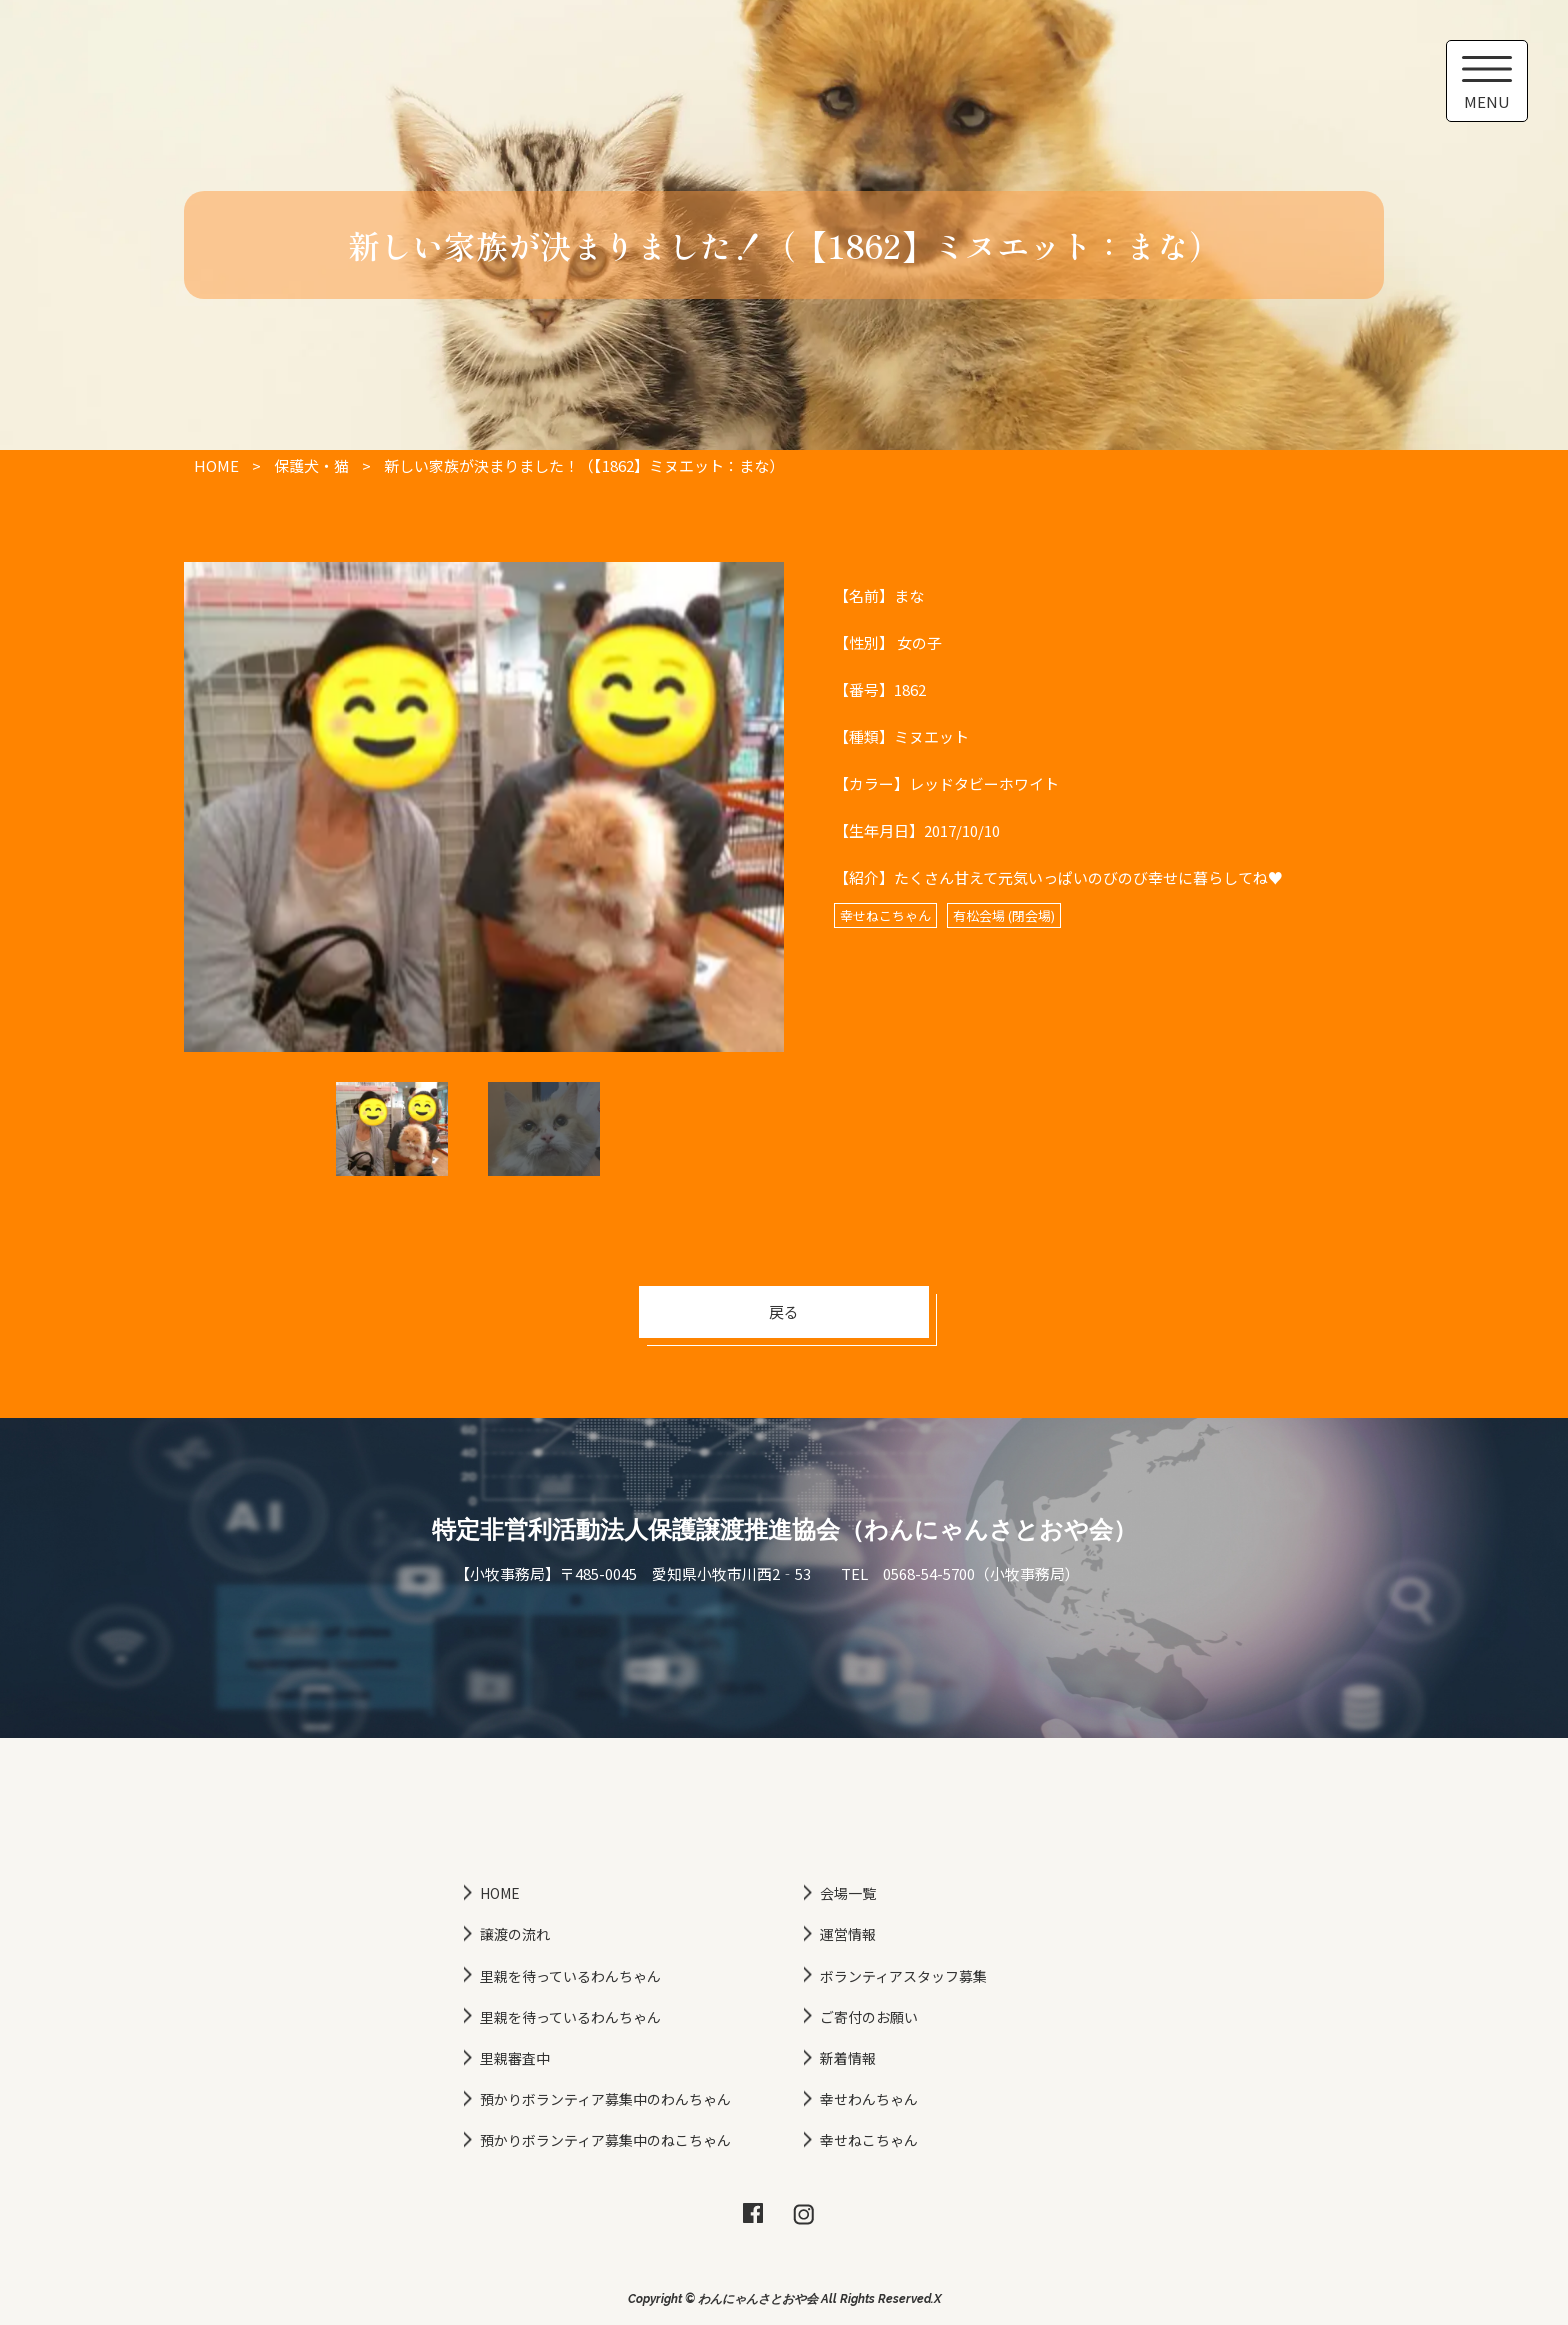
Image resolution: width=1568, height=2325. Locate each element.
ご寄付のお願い (869, 2017)
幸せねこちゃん (869, 2140)
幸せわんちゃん (869, 2099)
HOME (500, 1893)
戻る (784, 1311)
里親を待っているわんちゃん (570, 1976)
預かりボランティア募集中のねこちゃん (605, 2140)
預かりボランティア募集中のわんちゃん (605, 2099)
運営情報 (848, 1934)
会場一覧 (848, 1893)
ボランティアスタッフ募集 (903, 1976)
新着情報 (848, 2058)
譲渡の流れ (515, 1934)
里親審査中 (515, 2058)
